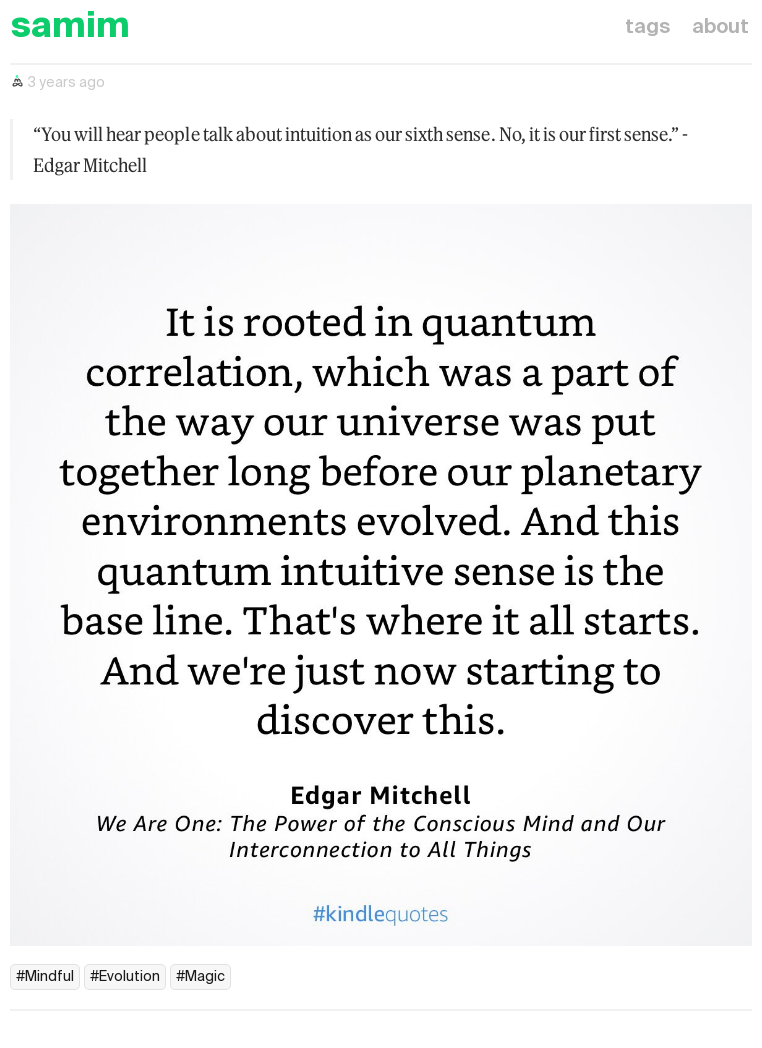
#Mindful (45, 977)
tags (647, 28)
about (720, 28)
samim (70, 27)
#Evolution (125, 977)
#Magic (200, 977)
